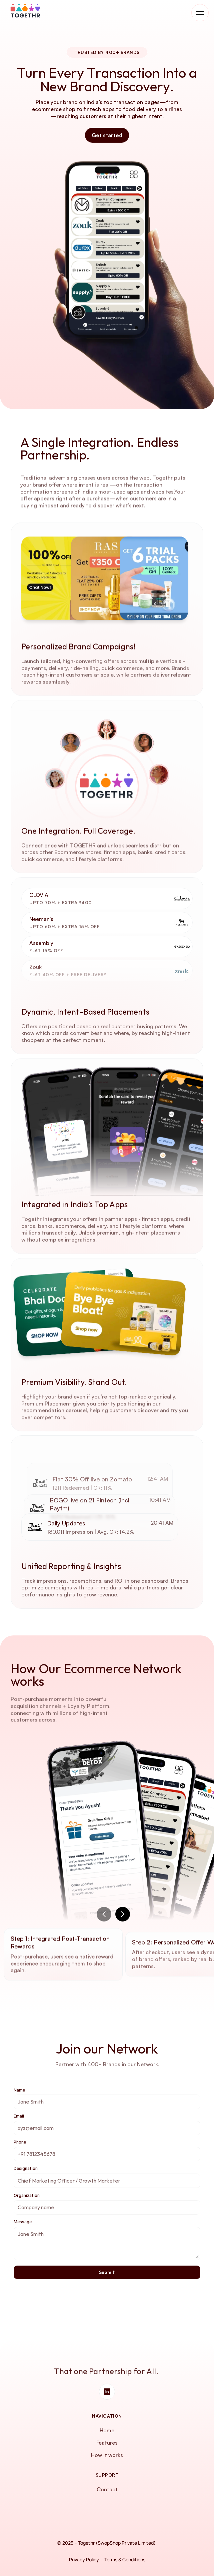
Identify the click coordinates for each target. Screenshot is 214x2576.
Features (107, 2442)
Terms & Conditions (124, 2559)
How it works (107, 2455)
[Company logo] (25, 11)
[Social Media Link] (107, 2392)
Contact (107, 2489)
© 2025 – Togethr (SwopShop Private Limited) (107, 2543)
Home (107, 2430)
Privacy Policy (84, 2559)
